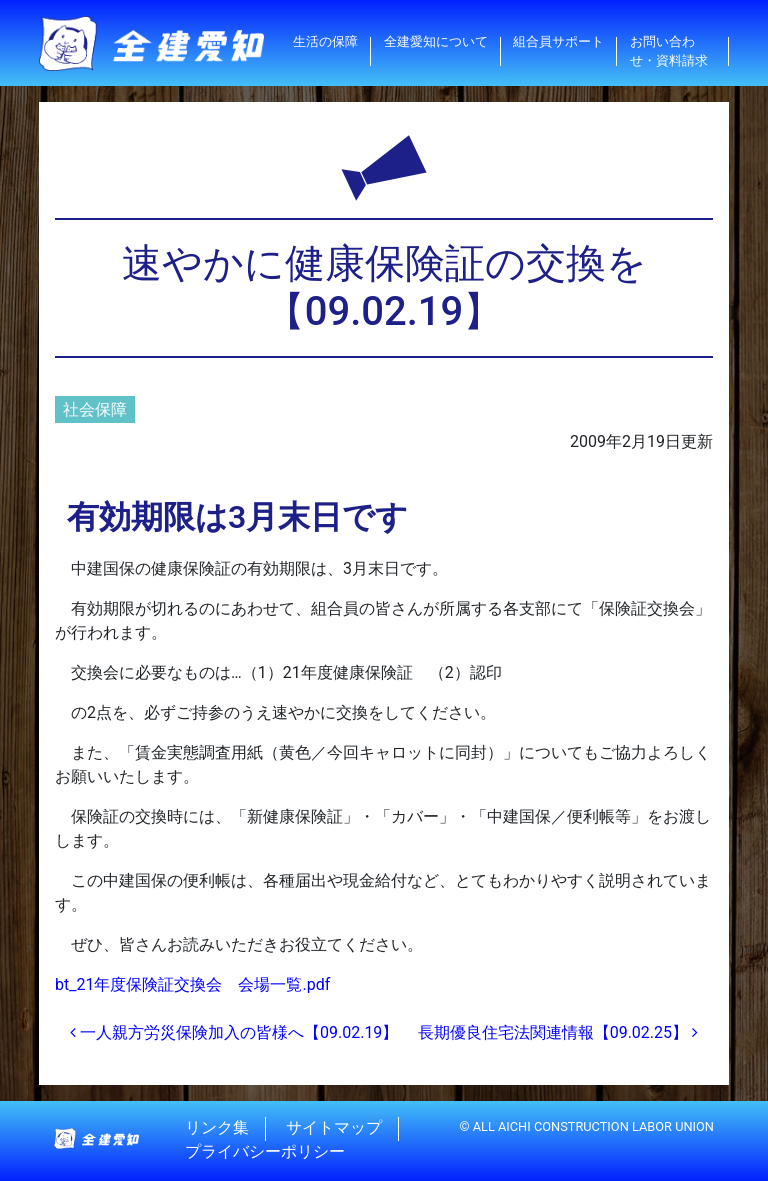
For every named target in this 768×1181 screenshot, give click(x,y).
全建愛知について (436, 41)
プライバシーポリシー (265, 1152)
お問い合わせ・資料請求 (669, 51)
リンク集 (217, 1128)
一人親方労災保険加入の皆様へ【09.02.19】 (234, 1032)
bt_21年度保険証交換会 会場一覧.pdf (192, 984)
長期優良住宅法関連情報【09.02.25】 (558, 1032)
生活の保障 (325, 41)
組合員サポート (558, 41)
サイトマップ (334, 1128)
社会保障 (95, 409)
